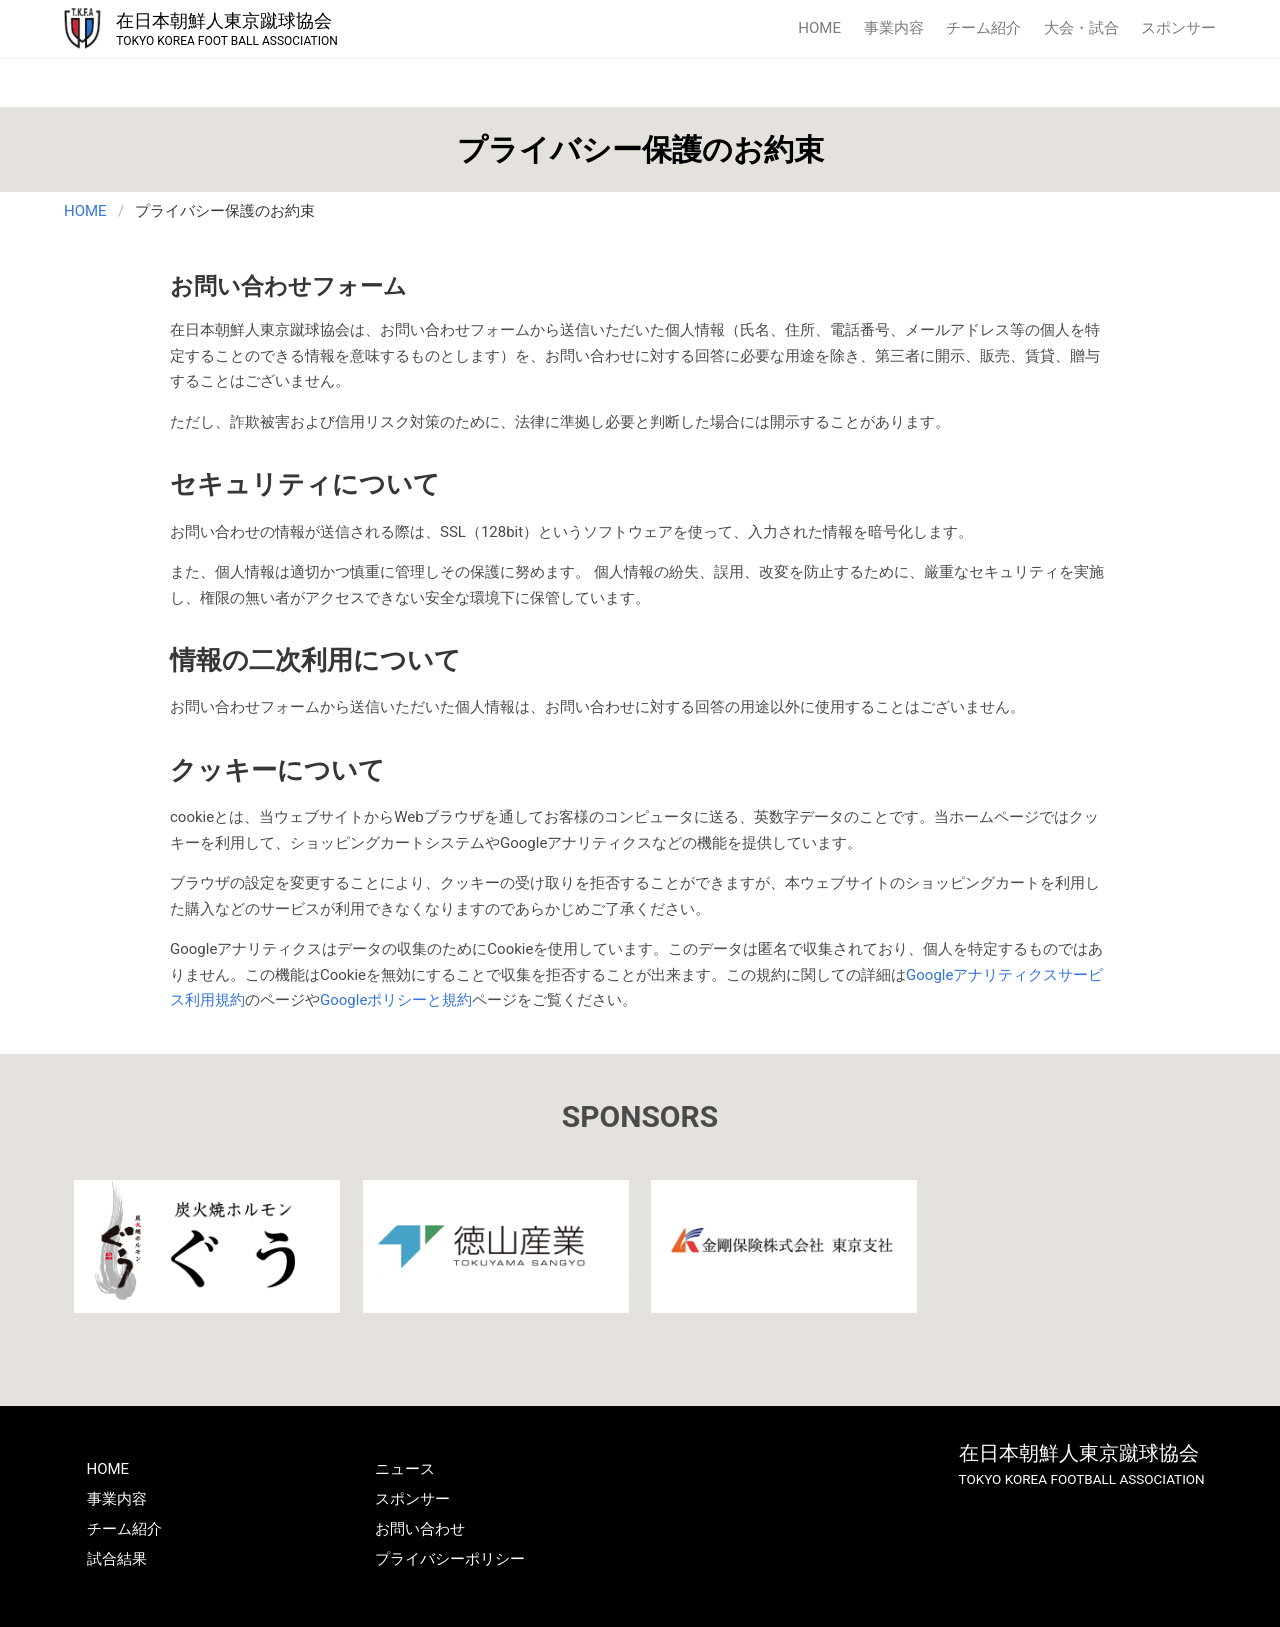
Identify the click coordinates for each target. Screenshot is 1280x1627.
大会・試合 (1081, 28)
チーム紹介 (983, 28)
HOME (819, 28)
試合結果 (117, 1559)
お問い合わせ (420, 1529)
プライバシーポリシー (450, 1559)
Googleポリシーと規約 (396, 1000)
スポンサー (1178, 28)
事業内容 (894, 28)
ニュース (405, 1469)
